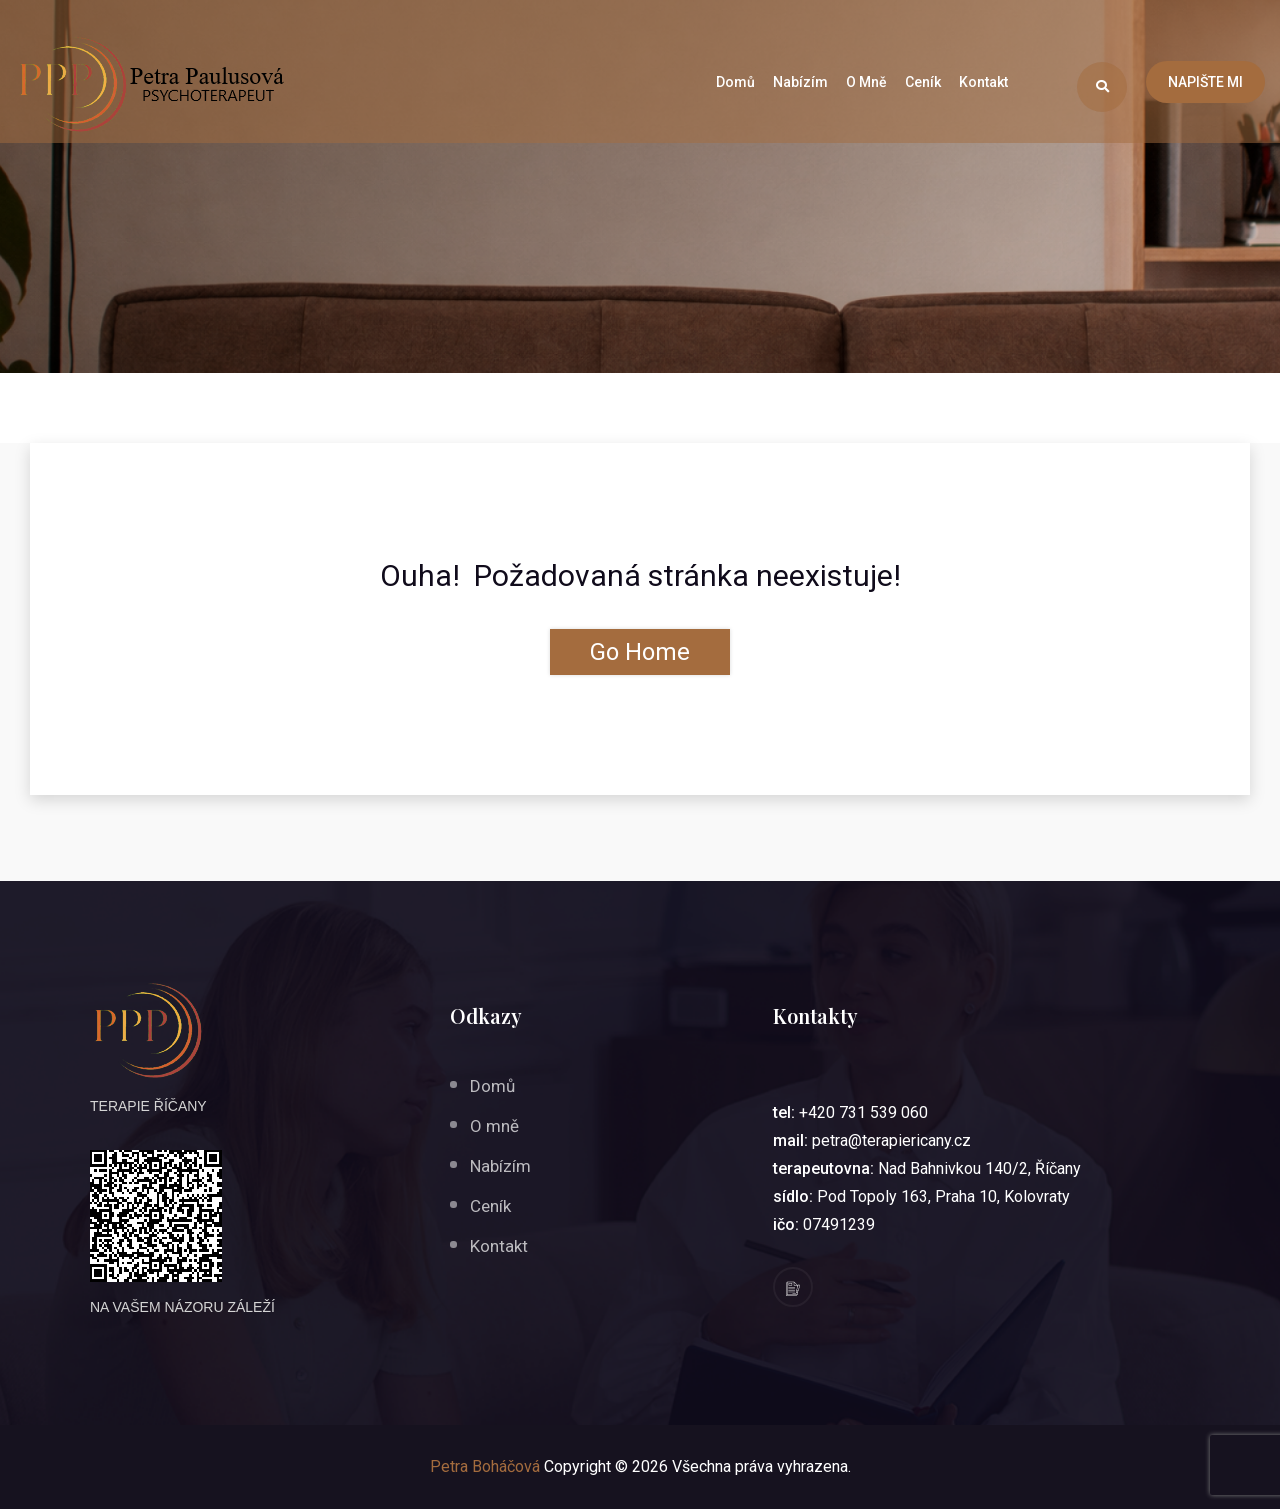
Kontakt (983, 82)
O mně (866, 82)
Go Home (640, 652)
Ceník (923, 82)
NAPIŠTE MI (1205, 82)
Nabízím (800, 82)
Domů (735, 82)
